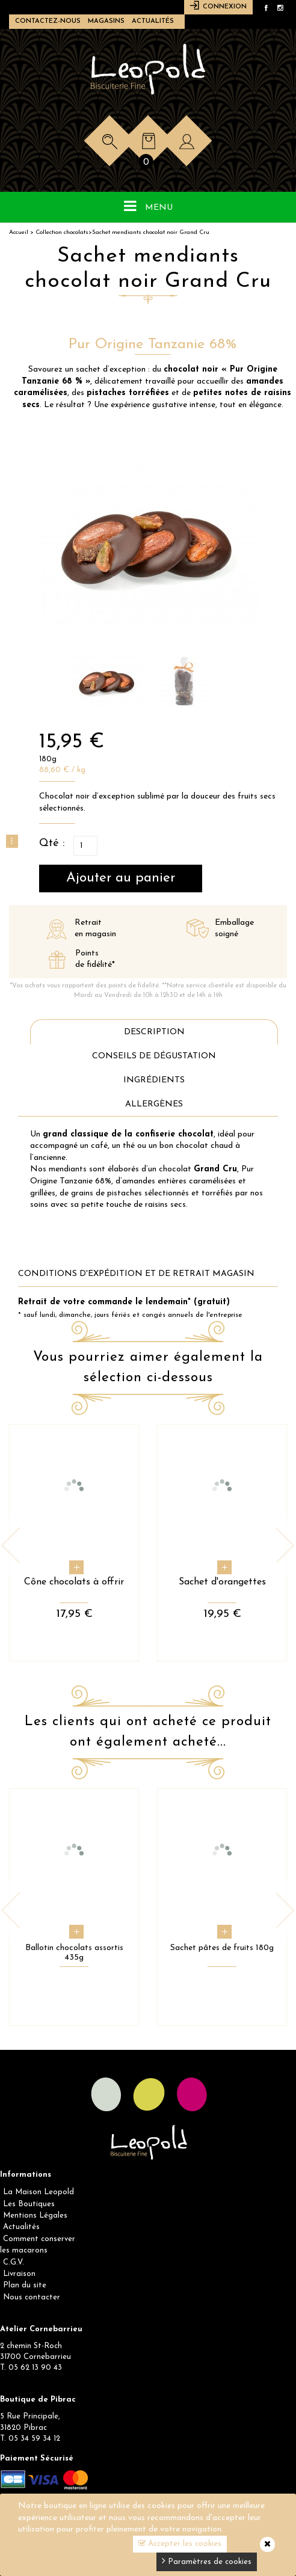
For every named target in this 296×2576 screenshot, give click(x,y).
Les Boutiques (29, 2204)
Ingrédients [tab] (154, 1080)
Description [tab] (154, 1032)
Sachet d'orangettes (222, 1582)
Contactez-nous (48, 21)
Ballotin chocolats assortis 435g (74, 1953)
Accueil (18, 232)
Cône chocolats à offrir (74, 1582)
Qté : (51, 843)
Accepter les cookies (179, 2543)
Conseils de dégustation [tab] (154, 1056)
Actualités (153, 21)
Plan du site (24, 2285)
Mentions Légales (35, 2215)
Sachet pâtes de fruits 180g (222, 1947)
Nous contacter (31, 2297)
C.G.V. (13, 2262)
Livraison (19, 2274)
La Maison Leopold (38, 2192)
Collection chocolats (61, 232)
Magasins (106, 21)
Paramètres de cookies (206, 2561)
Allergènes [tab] (154, 1104)
